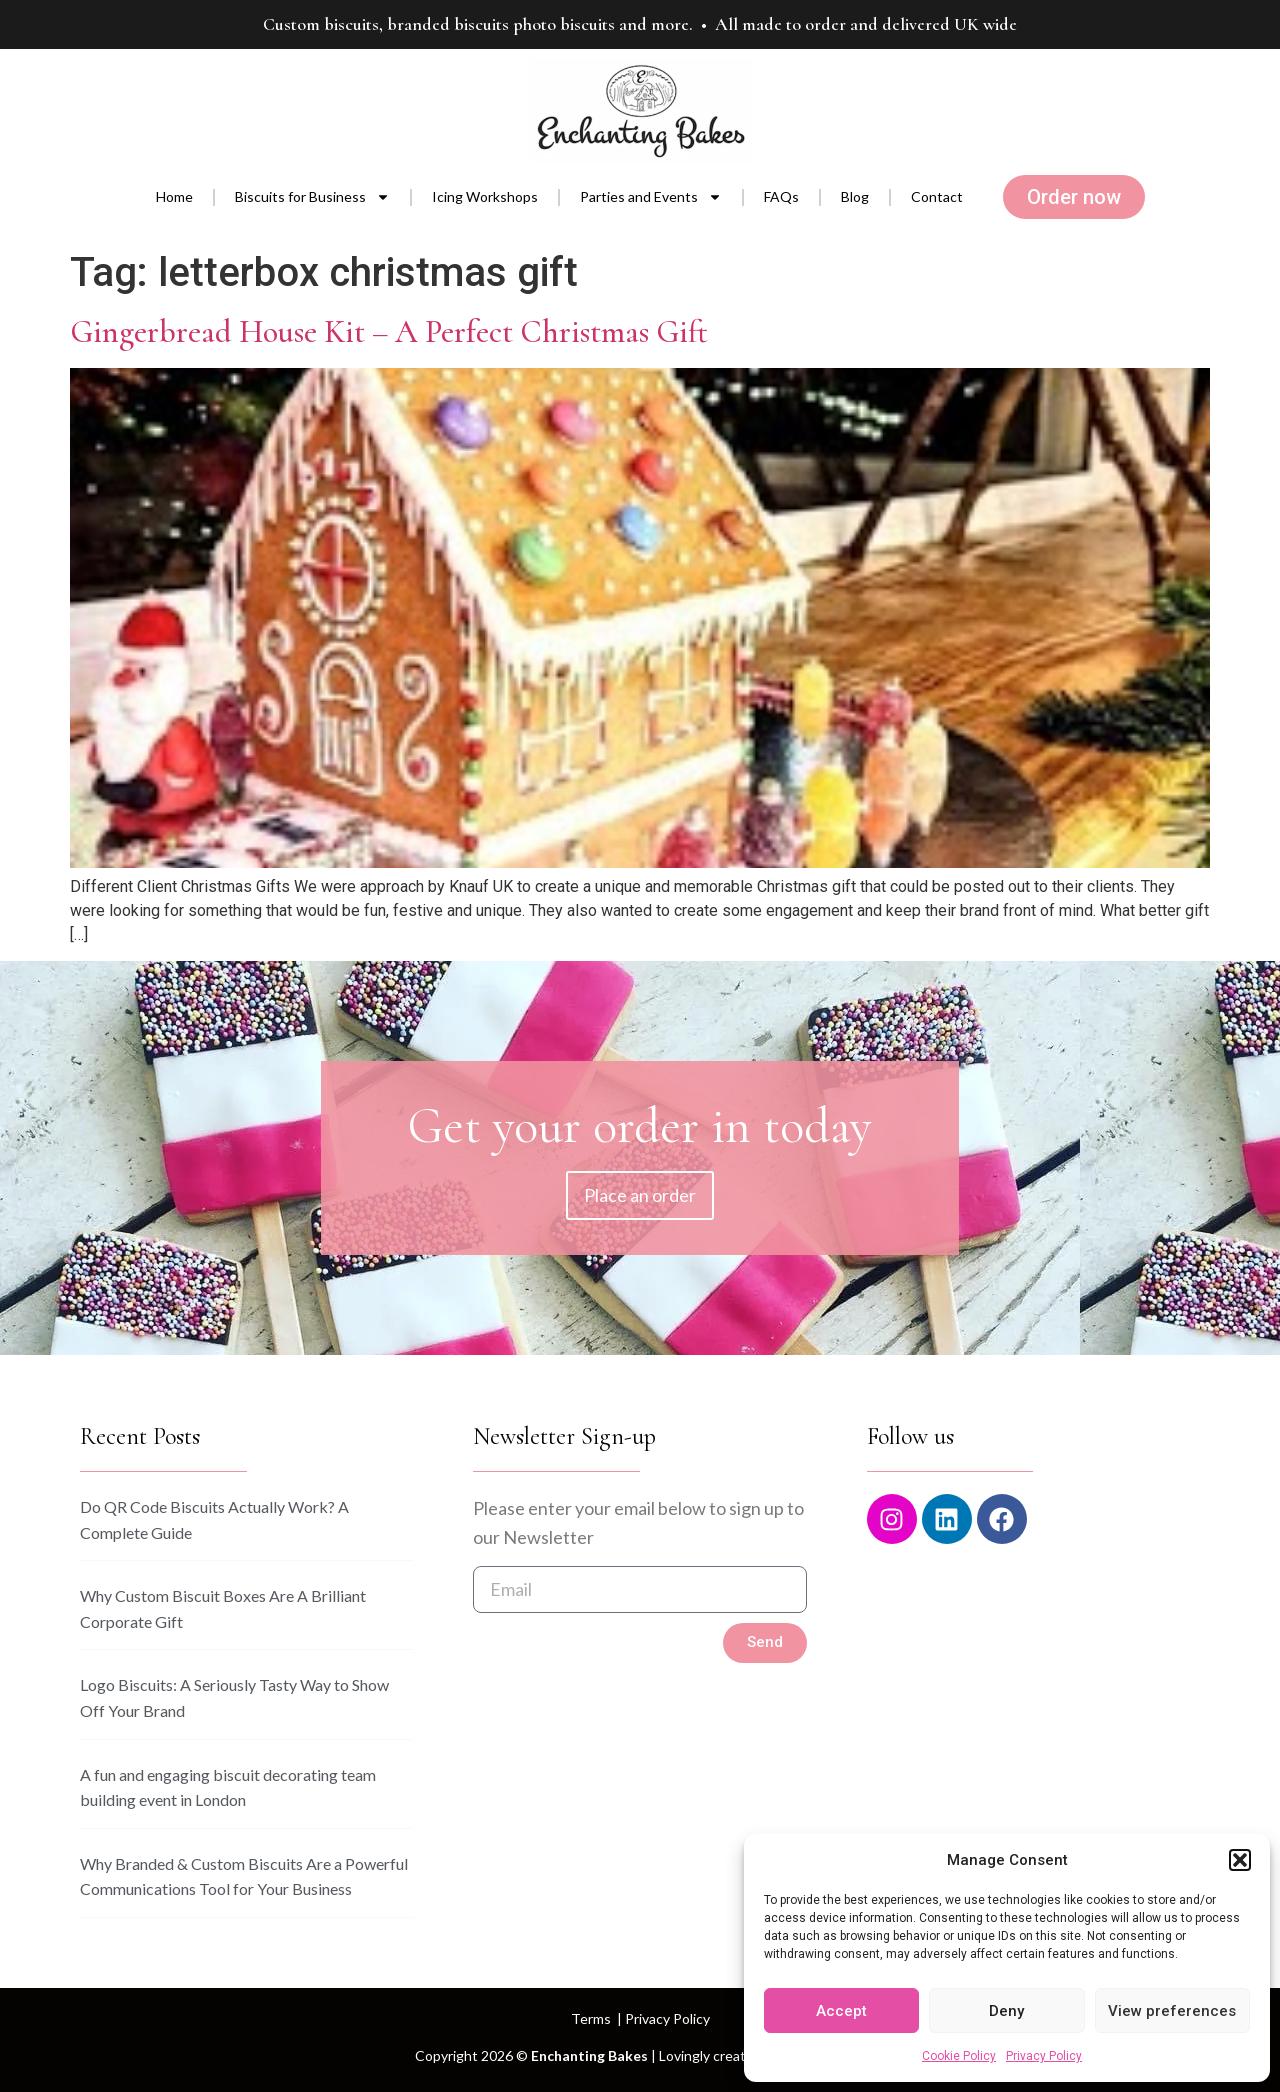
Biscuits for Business (312, 197)
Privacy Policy (1044, 2056)
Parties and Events (651, 197)
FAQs (781, 196)
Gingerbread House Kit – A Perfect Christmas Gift (389, 331)
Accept (841, 2011)
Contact (937, 196)
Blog (855, 196)
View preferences (1172, 2011)
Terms (591, 2018)
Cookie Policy (959, 2056)
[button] (1240, 1860)
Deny (1006, 2011)
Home (174, 196)
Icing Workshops (485, 196)
